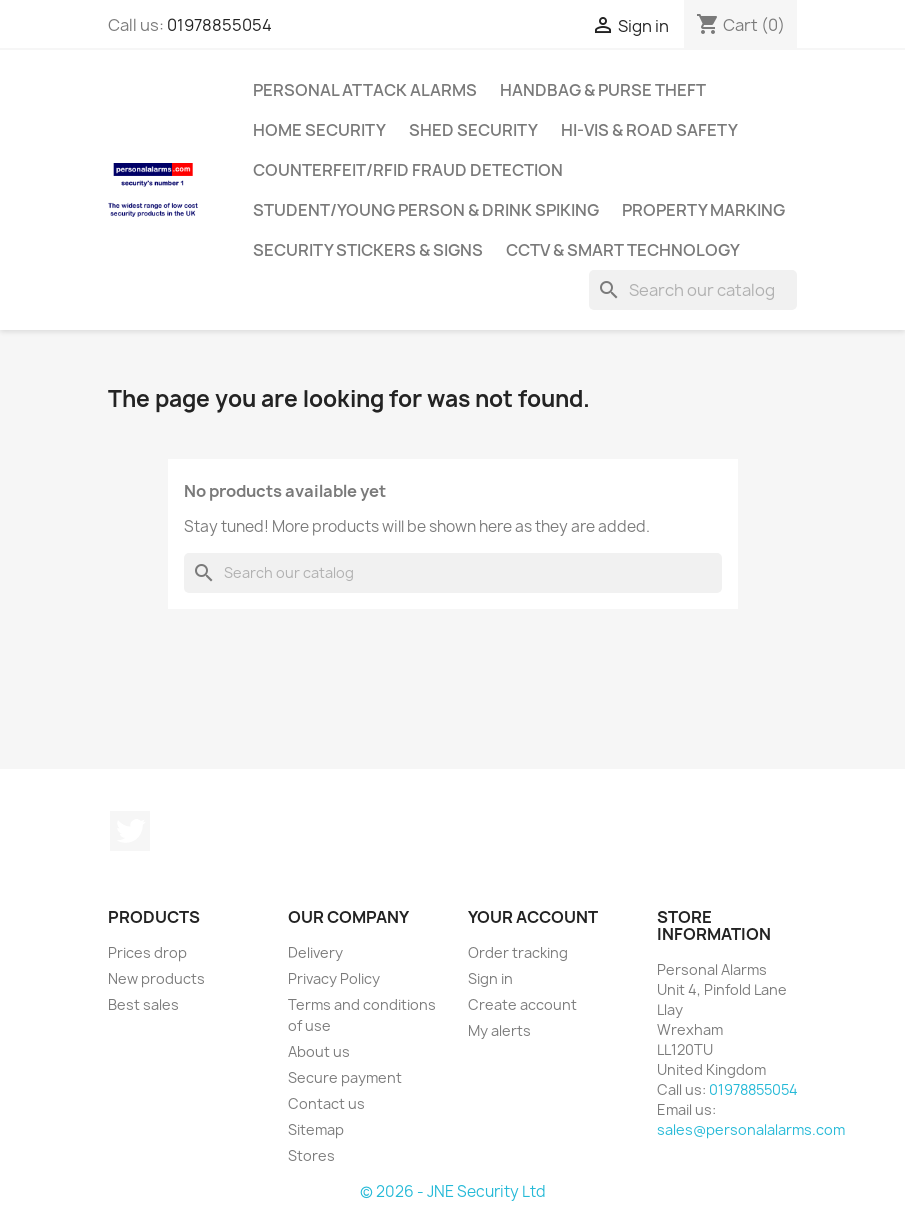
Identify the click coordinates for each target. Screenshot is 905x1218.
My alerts (499, 1030)
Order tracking (518, 952)
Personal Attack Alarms (365, 90)
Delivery (315, 952)
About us (319, 1051)
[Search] (693, 290)
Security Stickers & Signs (368, 250)
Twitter (130, 831)
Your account (533, 917)
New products (156, 978)
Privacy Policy (334, 978)
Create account (522, 1004)
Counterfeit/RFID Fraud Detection (408, 170)
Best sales (143, 1004)
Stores (311, 1155)
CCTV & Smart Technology (623, 250)
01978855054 (219, 25)
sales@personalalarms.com (751, 1129)
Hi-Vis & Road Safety (649, 130)
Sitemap (316, 1129)
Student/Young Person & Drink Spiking (426, 210)
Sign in (490, 978)
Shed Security (473, 130)
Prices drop (147, 952)
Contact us (326, 1103)
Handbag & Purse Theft (603, 90)
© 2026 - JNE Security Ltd (453, 1191)
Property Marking (703, 210)
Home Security (319, 130)
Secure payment (345, 1077)
